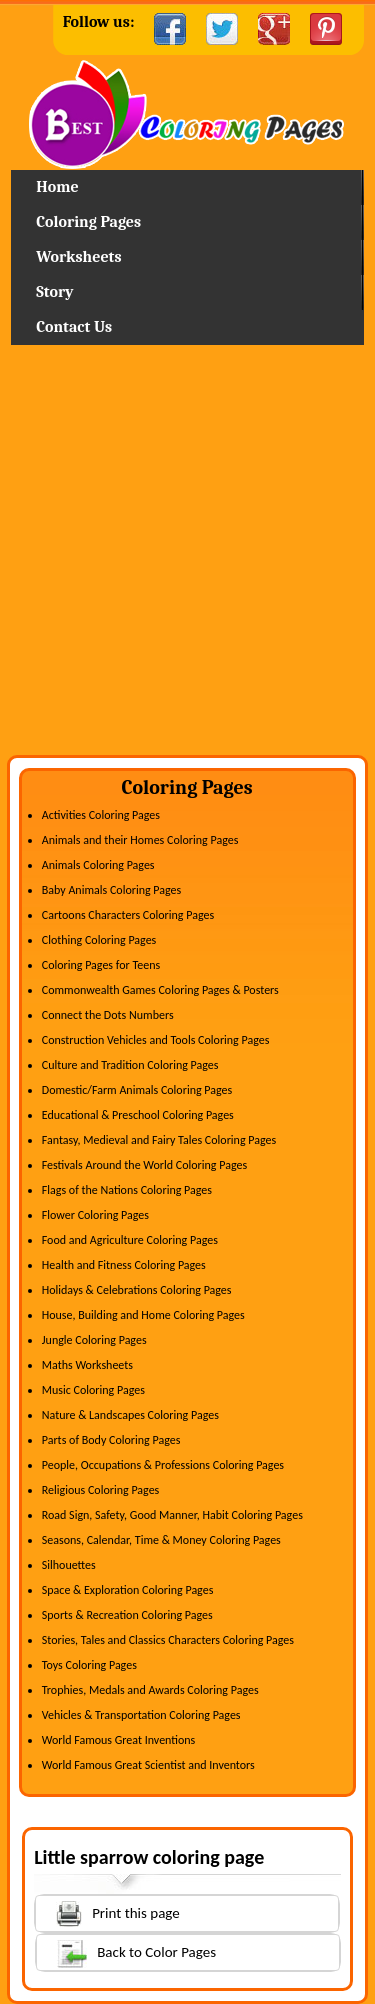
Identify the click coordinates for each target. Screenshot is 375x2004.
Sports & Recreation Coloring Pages (127, 1615)
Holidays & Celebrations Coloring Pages (137, 1290)
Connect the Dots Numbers (108, 1015)
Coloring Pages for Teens (101, 965)
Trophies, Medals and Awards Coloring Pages (150, 1690)
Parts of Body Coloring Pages (111, 1440)
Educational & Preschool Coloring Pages (138, 1115)
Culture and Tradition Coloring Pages (130, 1065)
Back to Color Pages (126, 1951)
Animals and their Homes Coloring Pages (140, 840)
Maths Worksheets (87, 1365)
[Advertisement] (187, 557)
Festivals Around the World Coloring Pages (144, 1165)
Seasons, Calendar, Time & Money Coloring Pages (161, 1540)
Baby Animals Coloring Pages (111, 890)
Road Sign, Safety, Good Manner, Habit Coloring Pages (172, 1515)
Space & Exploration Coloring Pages (128, 1590)
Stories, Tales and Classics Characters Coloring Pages (168, 1640)
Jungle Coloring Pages (94, 1340)
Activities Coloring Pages (101, 815)
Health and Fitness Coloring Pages (124, 1265)
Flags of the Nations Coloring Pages (127, 1190)
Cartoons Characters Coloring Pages (128, 915)
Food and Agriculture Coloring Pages (130, 1240)
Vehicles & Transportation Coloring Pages (141, 1715)
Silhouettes (69, 1565)
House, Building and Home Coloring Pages (143, 1315)
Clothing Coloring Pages (99, 940)
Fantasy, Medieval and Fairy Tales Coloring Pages (159, 1140)
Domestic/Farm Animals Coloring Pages (137, 1090)
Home (187, 114)
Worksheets (78, 257)
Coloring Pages (88, 222)
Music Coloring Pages (93, 1390)
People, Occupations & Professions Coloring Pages (163, 1465)
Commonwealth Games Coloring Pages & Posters (160, 990)
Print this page (108, 1911)
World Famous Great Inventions (119, 1740)
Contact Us (74, 327)
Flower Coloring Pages (95, 1215)
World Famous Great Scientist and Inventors (148, 1765)
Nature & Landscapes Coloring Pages (130, 1415)
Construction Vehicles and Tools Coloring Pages (156, 1040)
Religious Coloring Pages (101, 1490)
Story (54, 292)
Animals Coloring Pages (98, 865)
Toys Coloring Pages (89, 1665)
